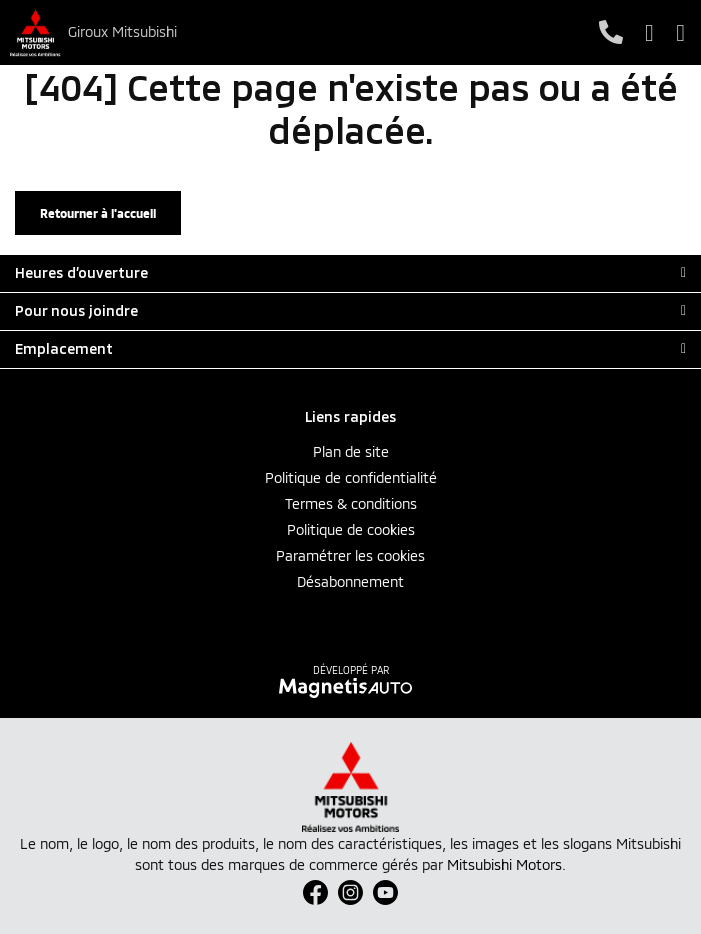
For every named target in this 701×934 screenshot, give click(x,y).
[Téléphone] (611, 33)
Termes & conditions (351, 503)
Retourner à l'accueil (98, 213)
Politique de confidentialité (351, 477)
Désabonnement (350, 581)
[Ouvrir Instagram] (350, 892)
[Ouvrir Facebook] (315, 892)
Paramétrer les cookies (350, 555)
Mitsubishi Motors (504, 864)
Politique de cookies (351, 529)
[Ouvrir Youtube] (385, 892)
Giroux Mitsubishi (122, 32)
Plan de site (351, 451)
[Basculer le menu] (675, 33)
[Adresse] (649, 33)
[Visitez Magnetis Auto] (350, 687)
